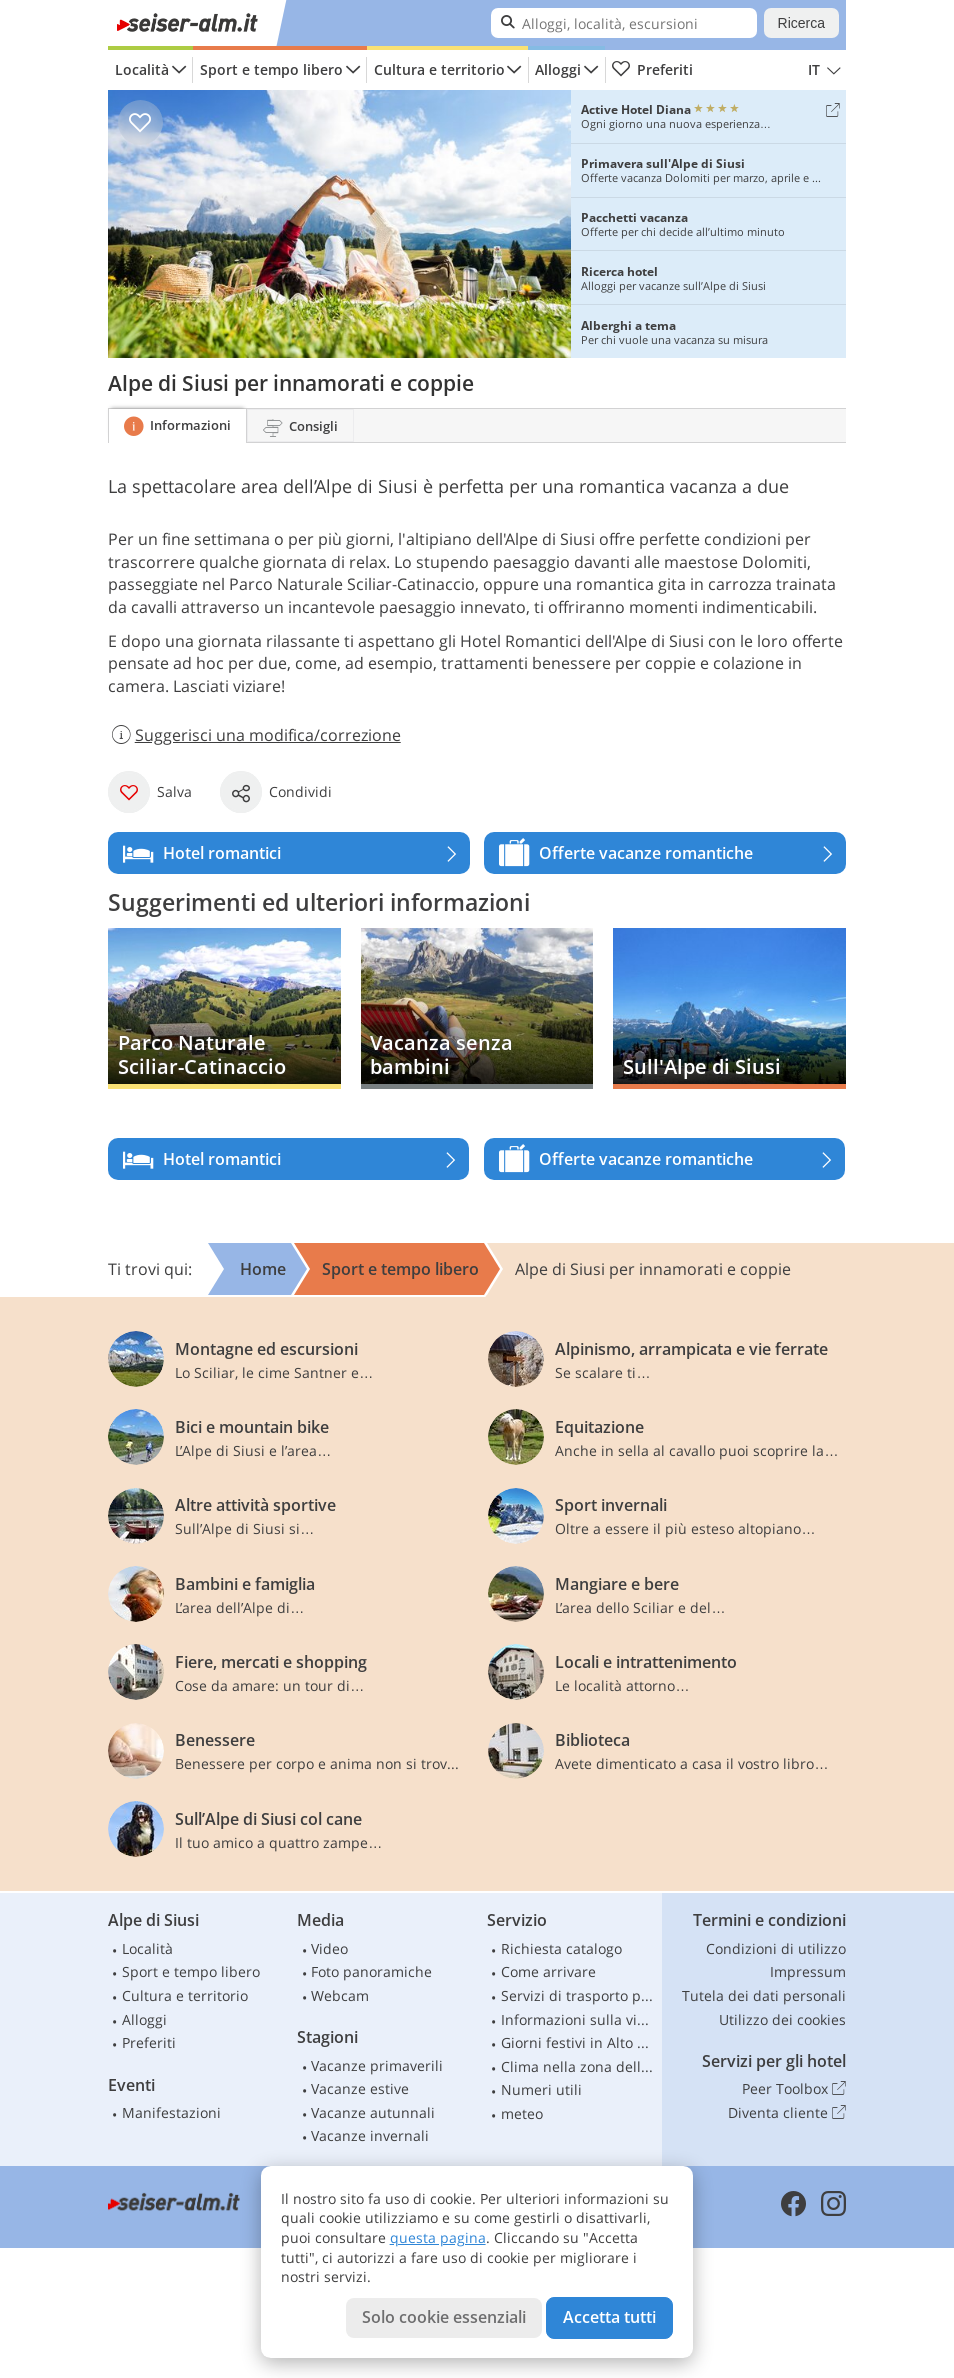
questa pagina (438, 2237)
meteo (522, 2113)
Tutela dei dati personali (764, 1995)
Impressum (808, 1971)
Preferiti (652, 70)
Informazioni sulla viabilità (579, 2019)
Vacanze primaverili (377, 2065)
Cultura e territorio (439, 69)
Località (142, 69)
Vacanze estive (360, 2088)
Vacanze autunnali (373, 2112)
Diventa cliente (787, 2113)
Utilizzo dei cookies (782, 2019)
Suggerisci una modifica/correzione (254, 735)
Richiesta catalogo (561, 1948)
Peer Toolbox (794, 2089)
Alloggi (558, 69)
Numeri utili (541, 2089)
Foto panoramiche (371, 1971)
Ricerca (801, 23)
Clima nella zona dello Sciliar (579, 2066)
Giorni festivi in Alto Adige (579, 2042)
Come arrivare (548, 1971)
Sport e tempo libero (271, 69)
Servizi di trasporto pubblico (579, 1995)
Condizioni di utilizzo (776, 1948)
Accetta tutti (609, 2317)
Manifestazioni (171, 2112)
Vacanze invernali (370, 2135)
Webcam (340, 1995)
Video (329, 1948)
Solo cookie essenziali (444, 2317)
